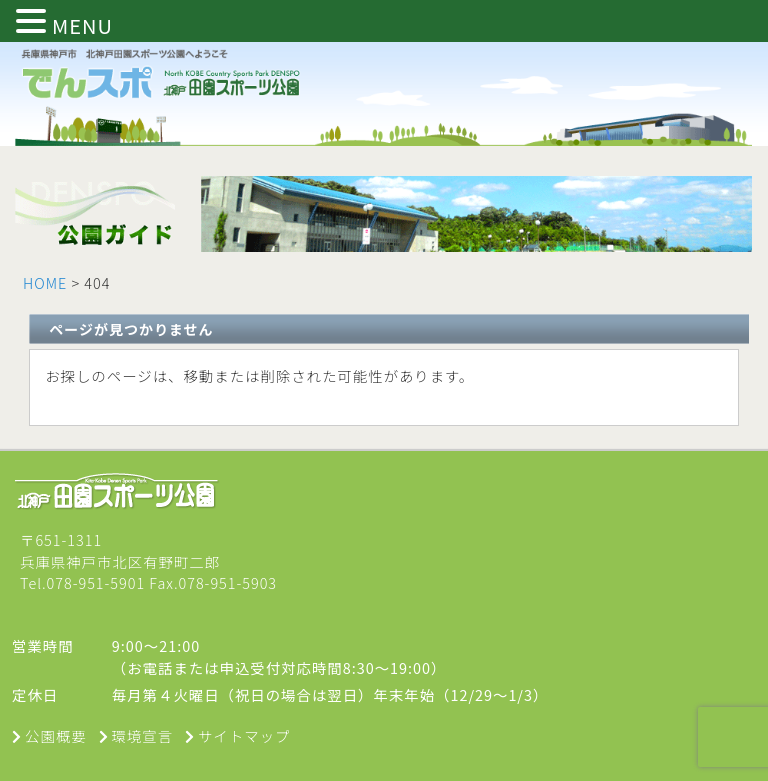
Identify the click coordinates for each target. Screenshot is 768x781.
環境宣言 (143, 735)
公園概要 (56, 735)
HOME (45, 282)
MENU (82, 25)
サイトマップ (244, 735)
